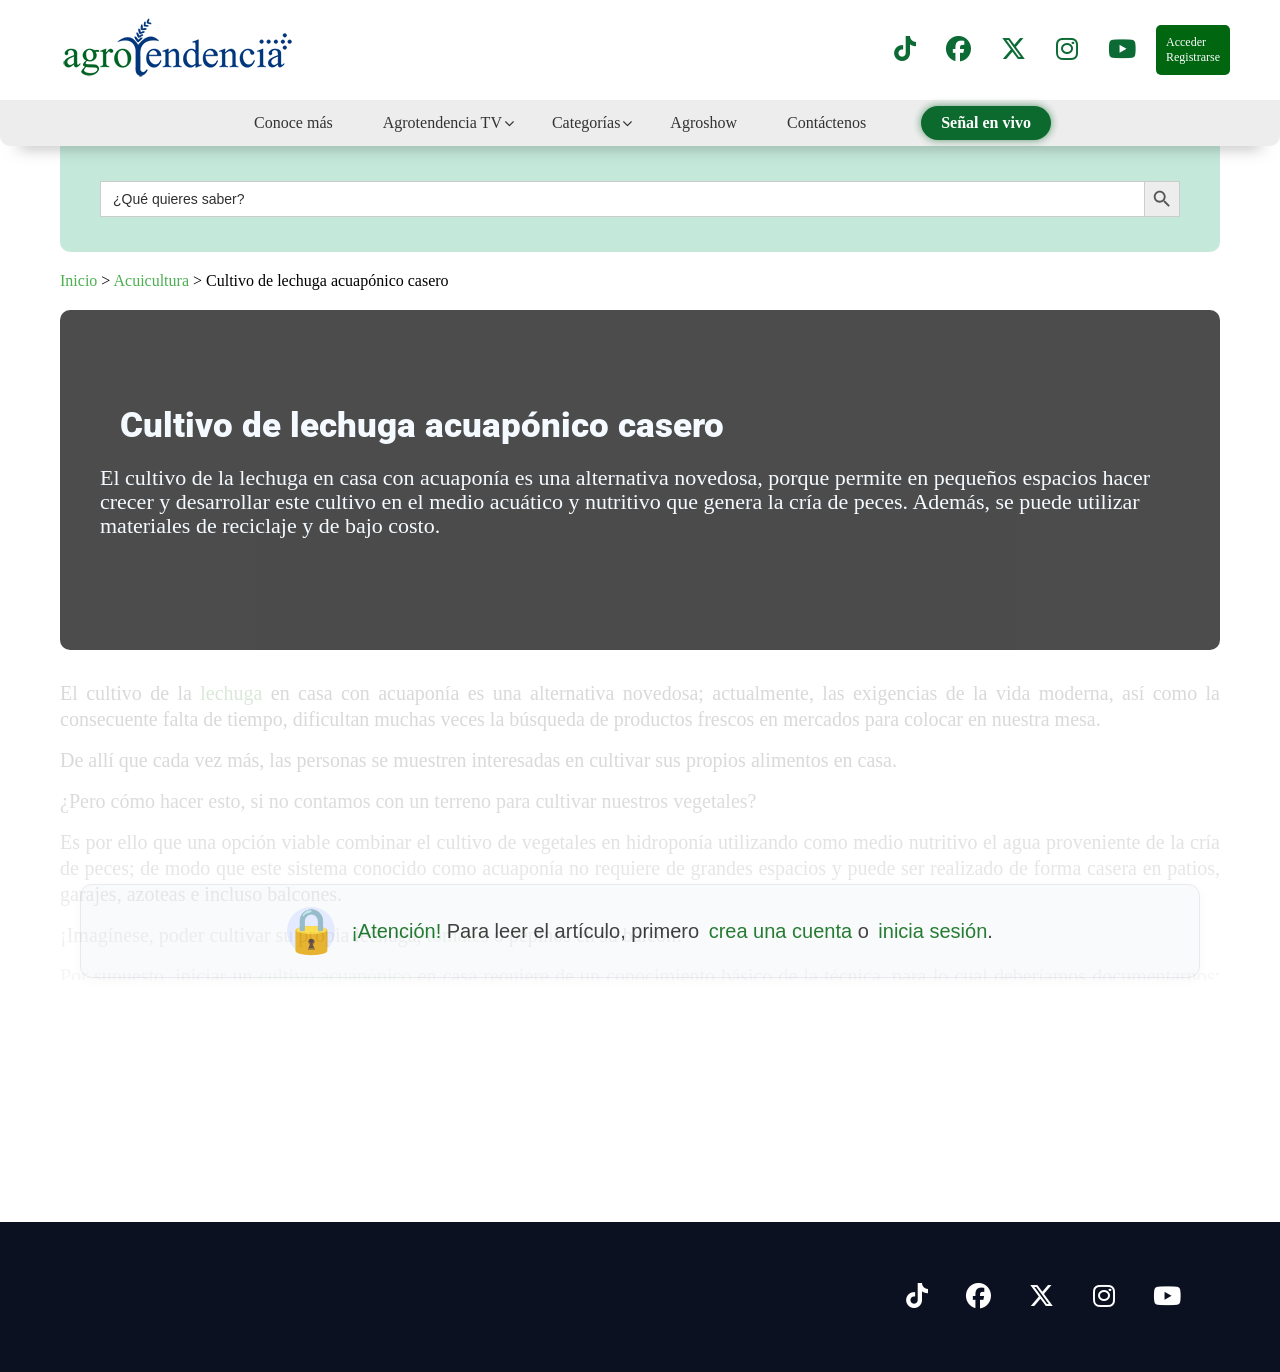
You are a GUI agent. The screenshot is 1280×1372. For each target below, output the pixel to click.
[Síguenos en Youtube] (1167, 1297)
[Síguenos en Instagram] (1104, 1297)
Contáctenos (826, 122)
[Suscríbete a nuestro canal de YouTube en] (1122, 50)
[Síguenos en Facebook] (958, 50)
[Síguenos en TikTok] (905, 50)
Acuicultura (151, 280)
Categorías (586, 122)
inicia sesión (932, 931)
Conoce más (293, 122)
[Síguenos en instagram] (1067, 50)
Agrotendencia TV (442, 122)
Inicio (78, 280)
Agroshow (703, 122)
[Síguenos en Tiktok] (917, 1297)
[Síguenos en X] (1013, 50)
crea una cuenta (780, 931)
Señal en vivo (986, 122)
